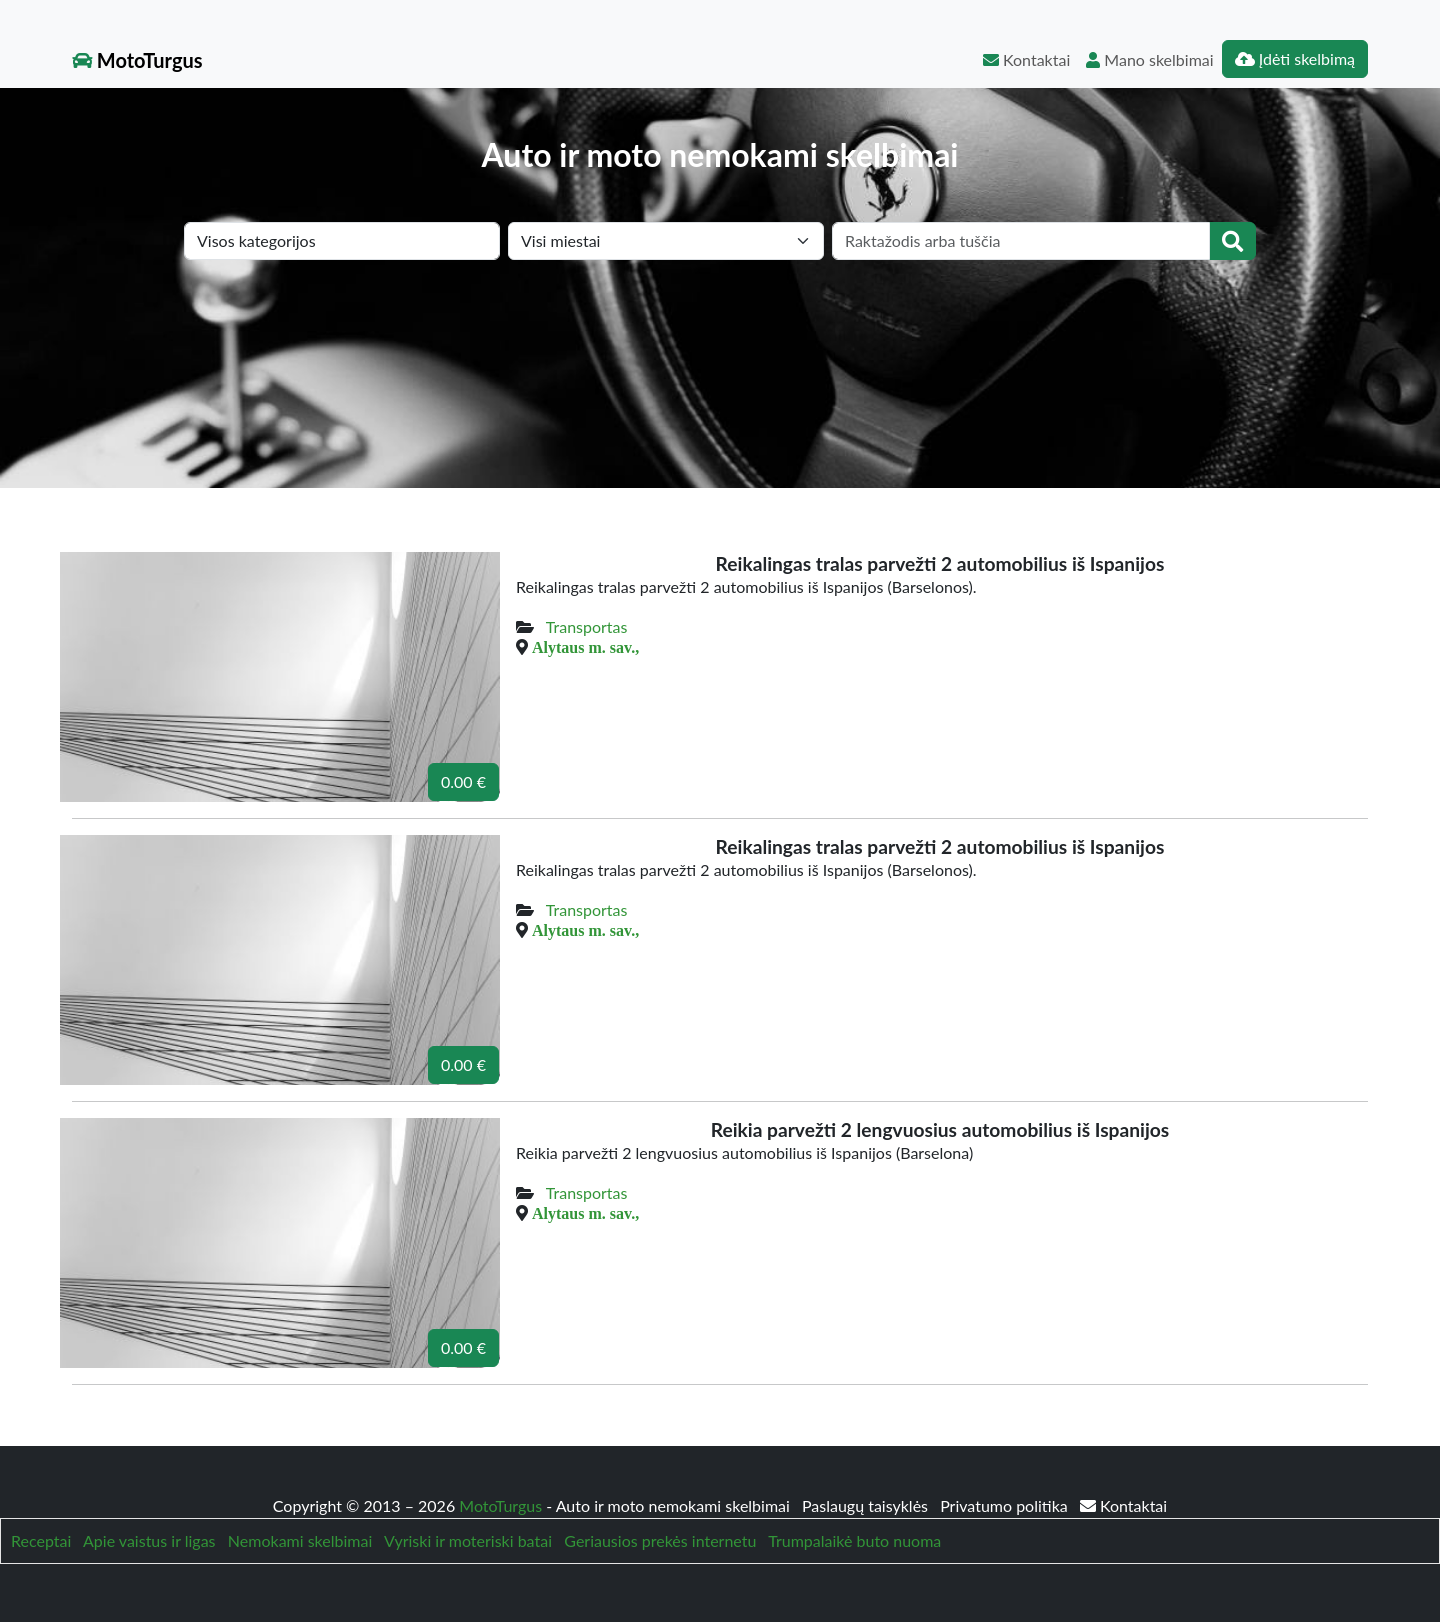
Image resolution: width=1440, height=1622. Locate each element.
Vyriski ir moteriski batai (468, 1540)
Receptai (41, 1540)
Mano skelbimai (1149, 59)
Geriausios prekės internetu (660, 1540)
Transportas (587, 626)
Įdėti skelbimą (1295, 58)
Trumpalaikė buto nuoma (854, 1540)
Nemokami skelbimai (300, 1540)
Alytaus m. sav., (585, 647)
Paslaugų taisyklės (867, 1505)
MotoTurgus (137, 60)
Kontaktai (1026, 59)
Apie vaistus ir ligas (149, 1540)
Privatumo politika (1006, 1505)
